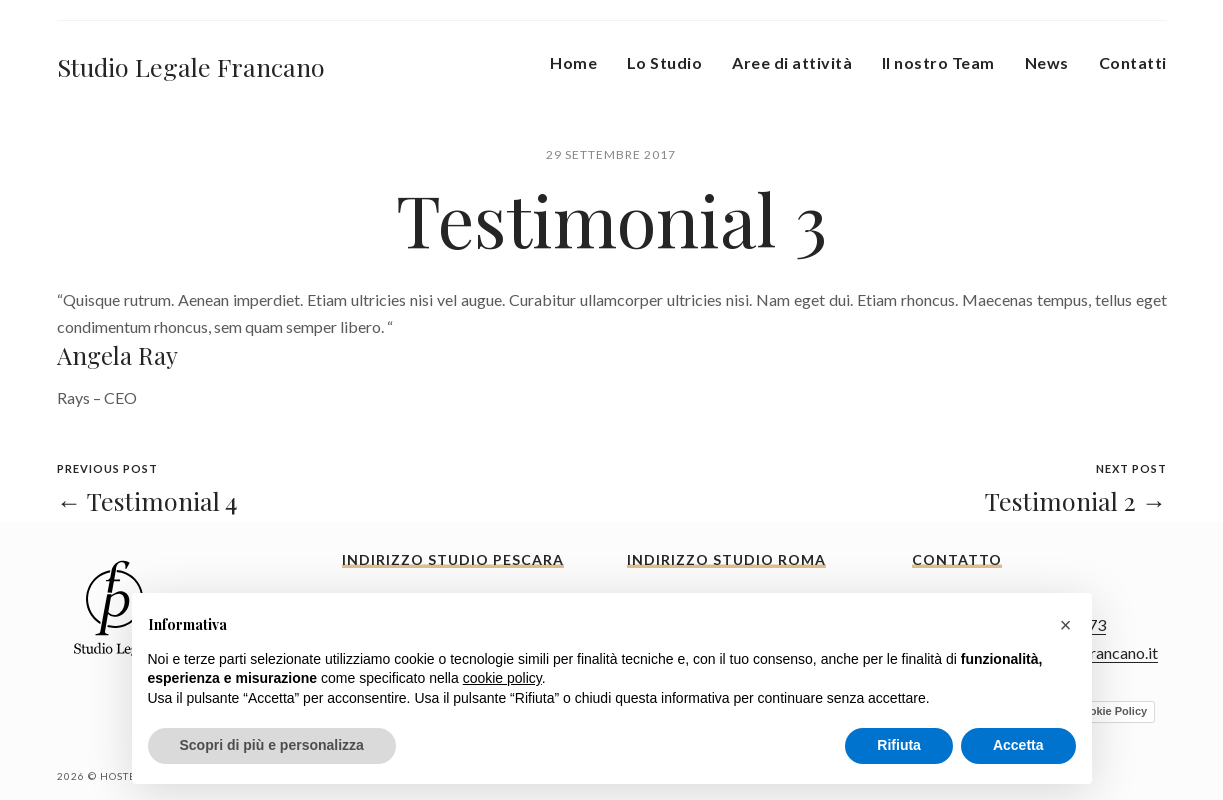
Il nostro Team (938, 62)
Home (573, 62)
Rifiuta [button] (899, 745)
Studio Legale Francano (191, 66)
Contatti (1133, 62)
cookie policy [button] (502, 678)
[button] (1066, 625)
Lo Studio (664, 62)
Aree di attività (792, 62)
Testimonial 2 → (1076, 500)
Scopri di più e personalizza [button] (272, 745)
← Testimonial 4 (147, 500)
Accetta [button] (1018, 745)
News (1047, 62)
